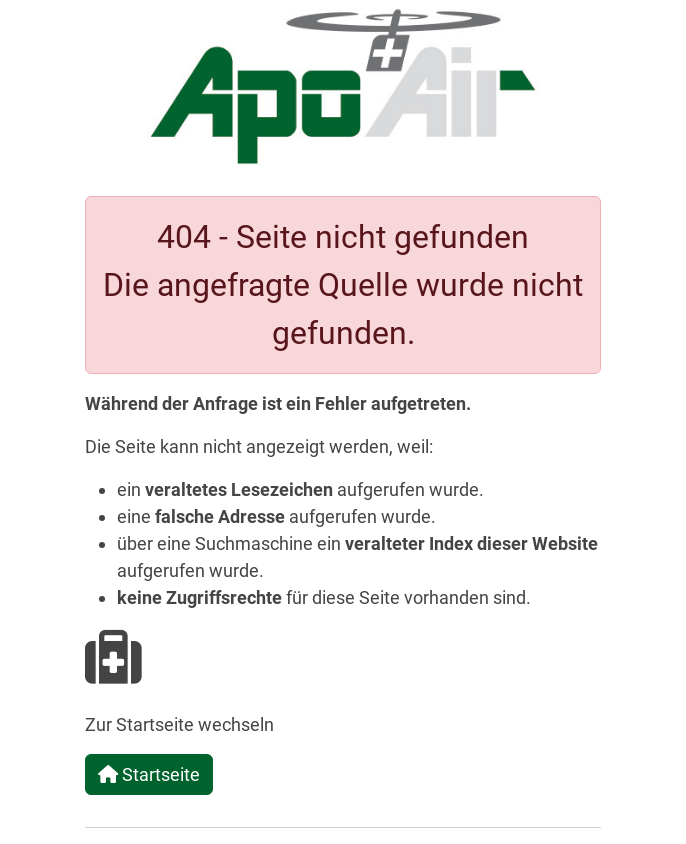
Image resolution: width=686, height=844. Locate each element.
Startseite (149, 774)
